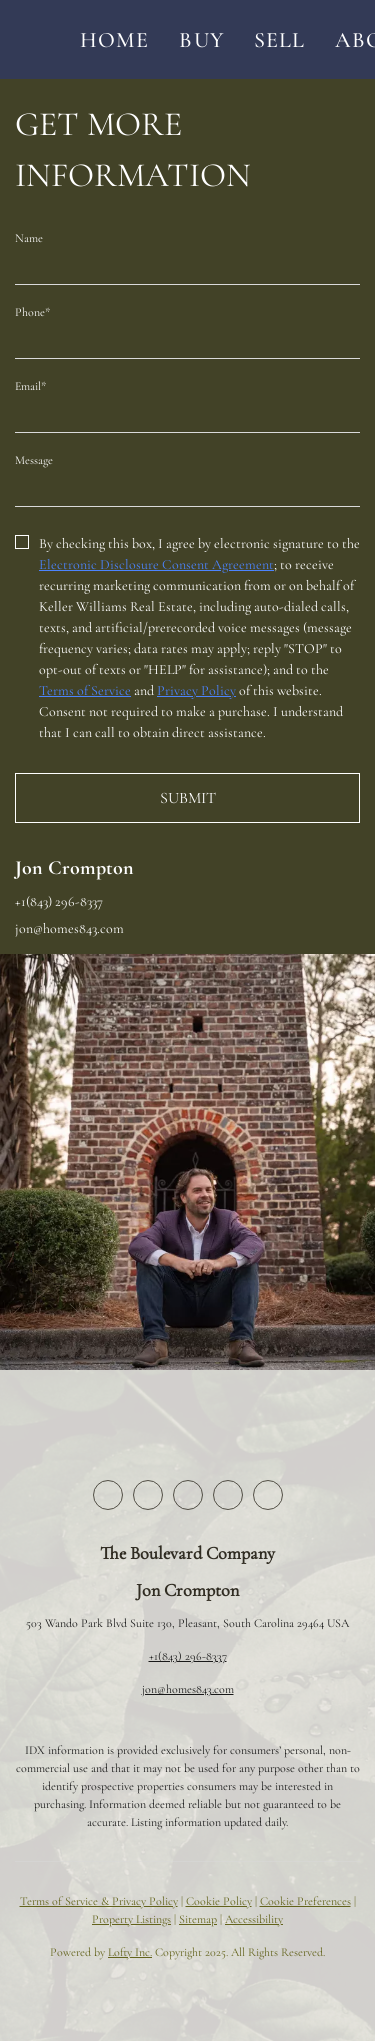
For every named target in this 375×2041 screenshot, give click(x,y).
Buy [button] (201, 40)
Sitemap (198, 1919)
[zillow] (188, 1495)
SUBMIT (188, 798)
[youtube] (268, 1495)
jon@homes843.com (188, 1689)
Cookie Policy (219, 1901)
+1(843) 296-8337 (188, 1656)
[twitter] (148, 1495)
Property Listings (131, 1919)
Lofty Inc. (130, 1952)
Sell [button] (279, 40)
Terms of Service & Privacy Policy (99, 1901)
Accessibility (254, 1919)
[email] (187, 413)
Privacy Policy (196, 690)
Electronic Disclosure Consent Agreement (156, 564)
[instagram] (228, 1495)
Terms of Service (85, 690)
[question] (187, 487)
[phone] (187, 339)
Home (114, 40)
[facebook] (108, 1495)
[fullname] (187, 265)
